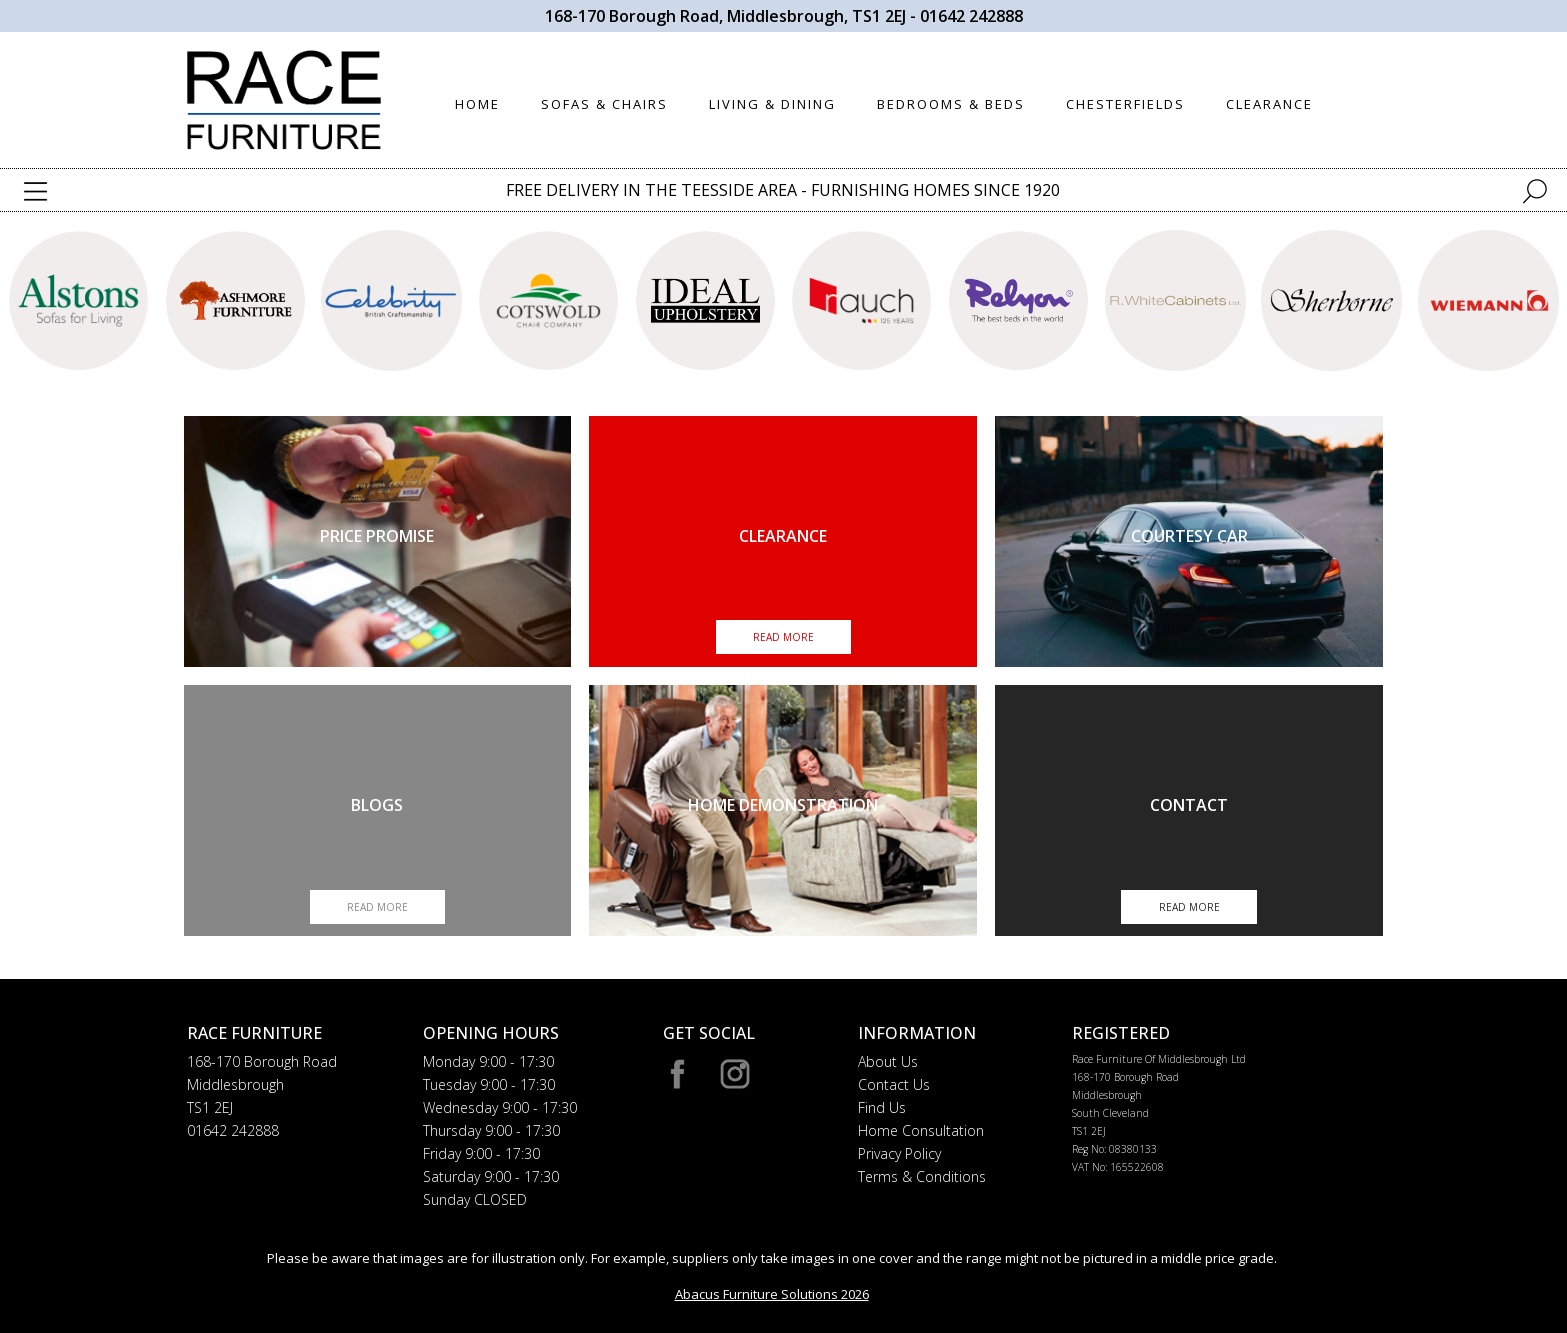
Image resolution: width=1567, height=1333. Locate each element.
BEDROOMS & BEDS (951, 104)
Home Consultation (921, 1130)
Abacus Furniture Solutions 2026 (772, 1294)
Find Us (882, 1107)
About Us (888, 1061)
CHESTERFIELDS (1125, 104)
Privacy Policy (899, 1153)
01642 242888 (971, 16)
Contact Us (894, 1084)
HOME (477, 104)
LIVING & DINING (772, 104)
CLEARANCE (1269, 104)
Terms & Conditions (922, 1176)
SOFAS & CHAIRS (604, 104)
